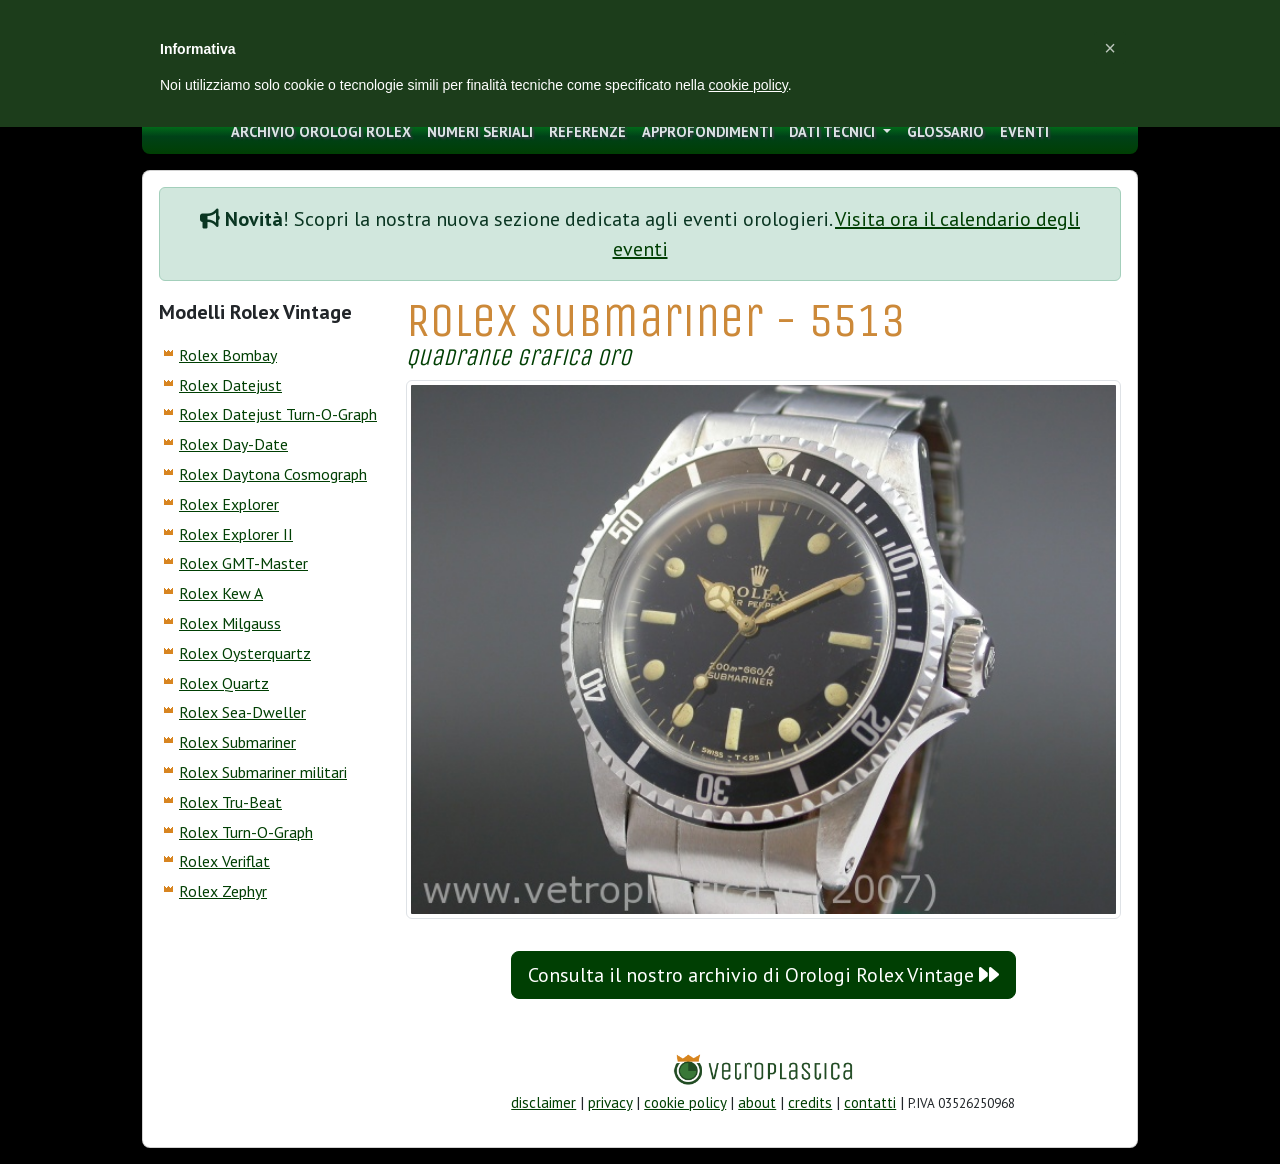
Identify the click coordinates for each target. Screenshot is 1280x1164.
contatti (870, 1102)
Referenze (587, 131)
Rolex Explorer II (236, 534)
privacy (610, 1102)
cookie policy (685, 1102)
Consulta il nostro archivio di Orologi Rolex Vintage (763, 975)
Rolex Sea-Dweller (242, 712)
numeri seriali (480, 131)
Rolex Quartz (224, 683)
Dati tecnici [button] (834, 131)
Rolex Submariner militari (263, 772)
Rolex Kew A (221, 593)
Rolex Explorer (229, 504)
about (757, 1102)
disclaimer (543, 1102)
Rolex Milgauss (230, 623)
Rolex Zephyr (223, 891)
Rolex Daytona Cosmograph (273, 474)
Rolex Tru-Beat (230, 802)
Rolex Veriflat (224, 861)
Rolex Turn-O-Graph (246, 832)
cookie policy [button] (748, 85)
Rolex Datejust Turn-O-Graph (278, 414)
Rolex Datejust (230, 385)
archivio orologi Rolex (321, 131)
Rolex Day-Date (233, 444)
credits (810, 1102)
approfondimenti (707, 131)
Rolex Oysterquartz (245, 653)
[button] (1110, 48)
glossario (945, 131)
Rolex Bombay (228, 355)
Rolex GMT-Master (243, 563)
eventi (1024, 131)
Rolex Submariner (237, 742)
